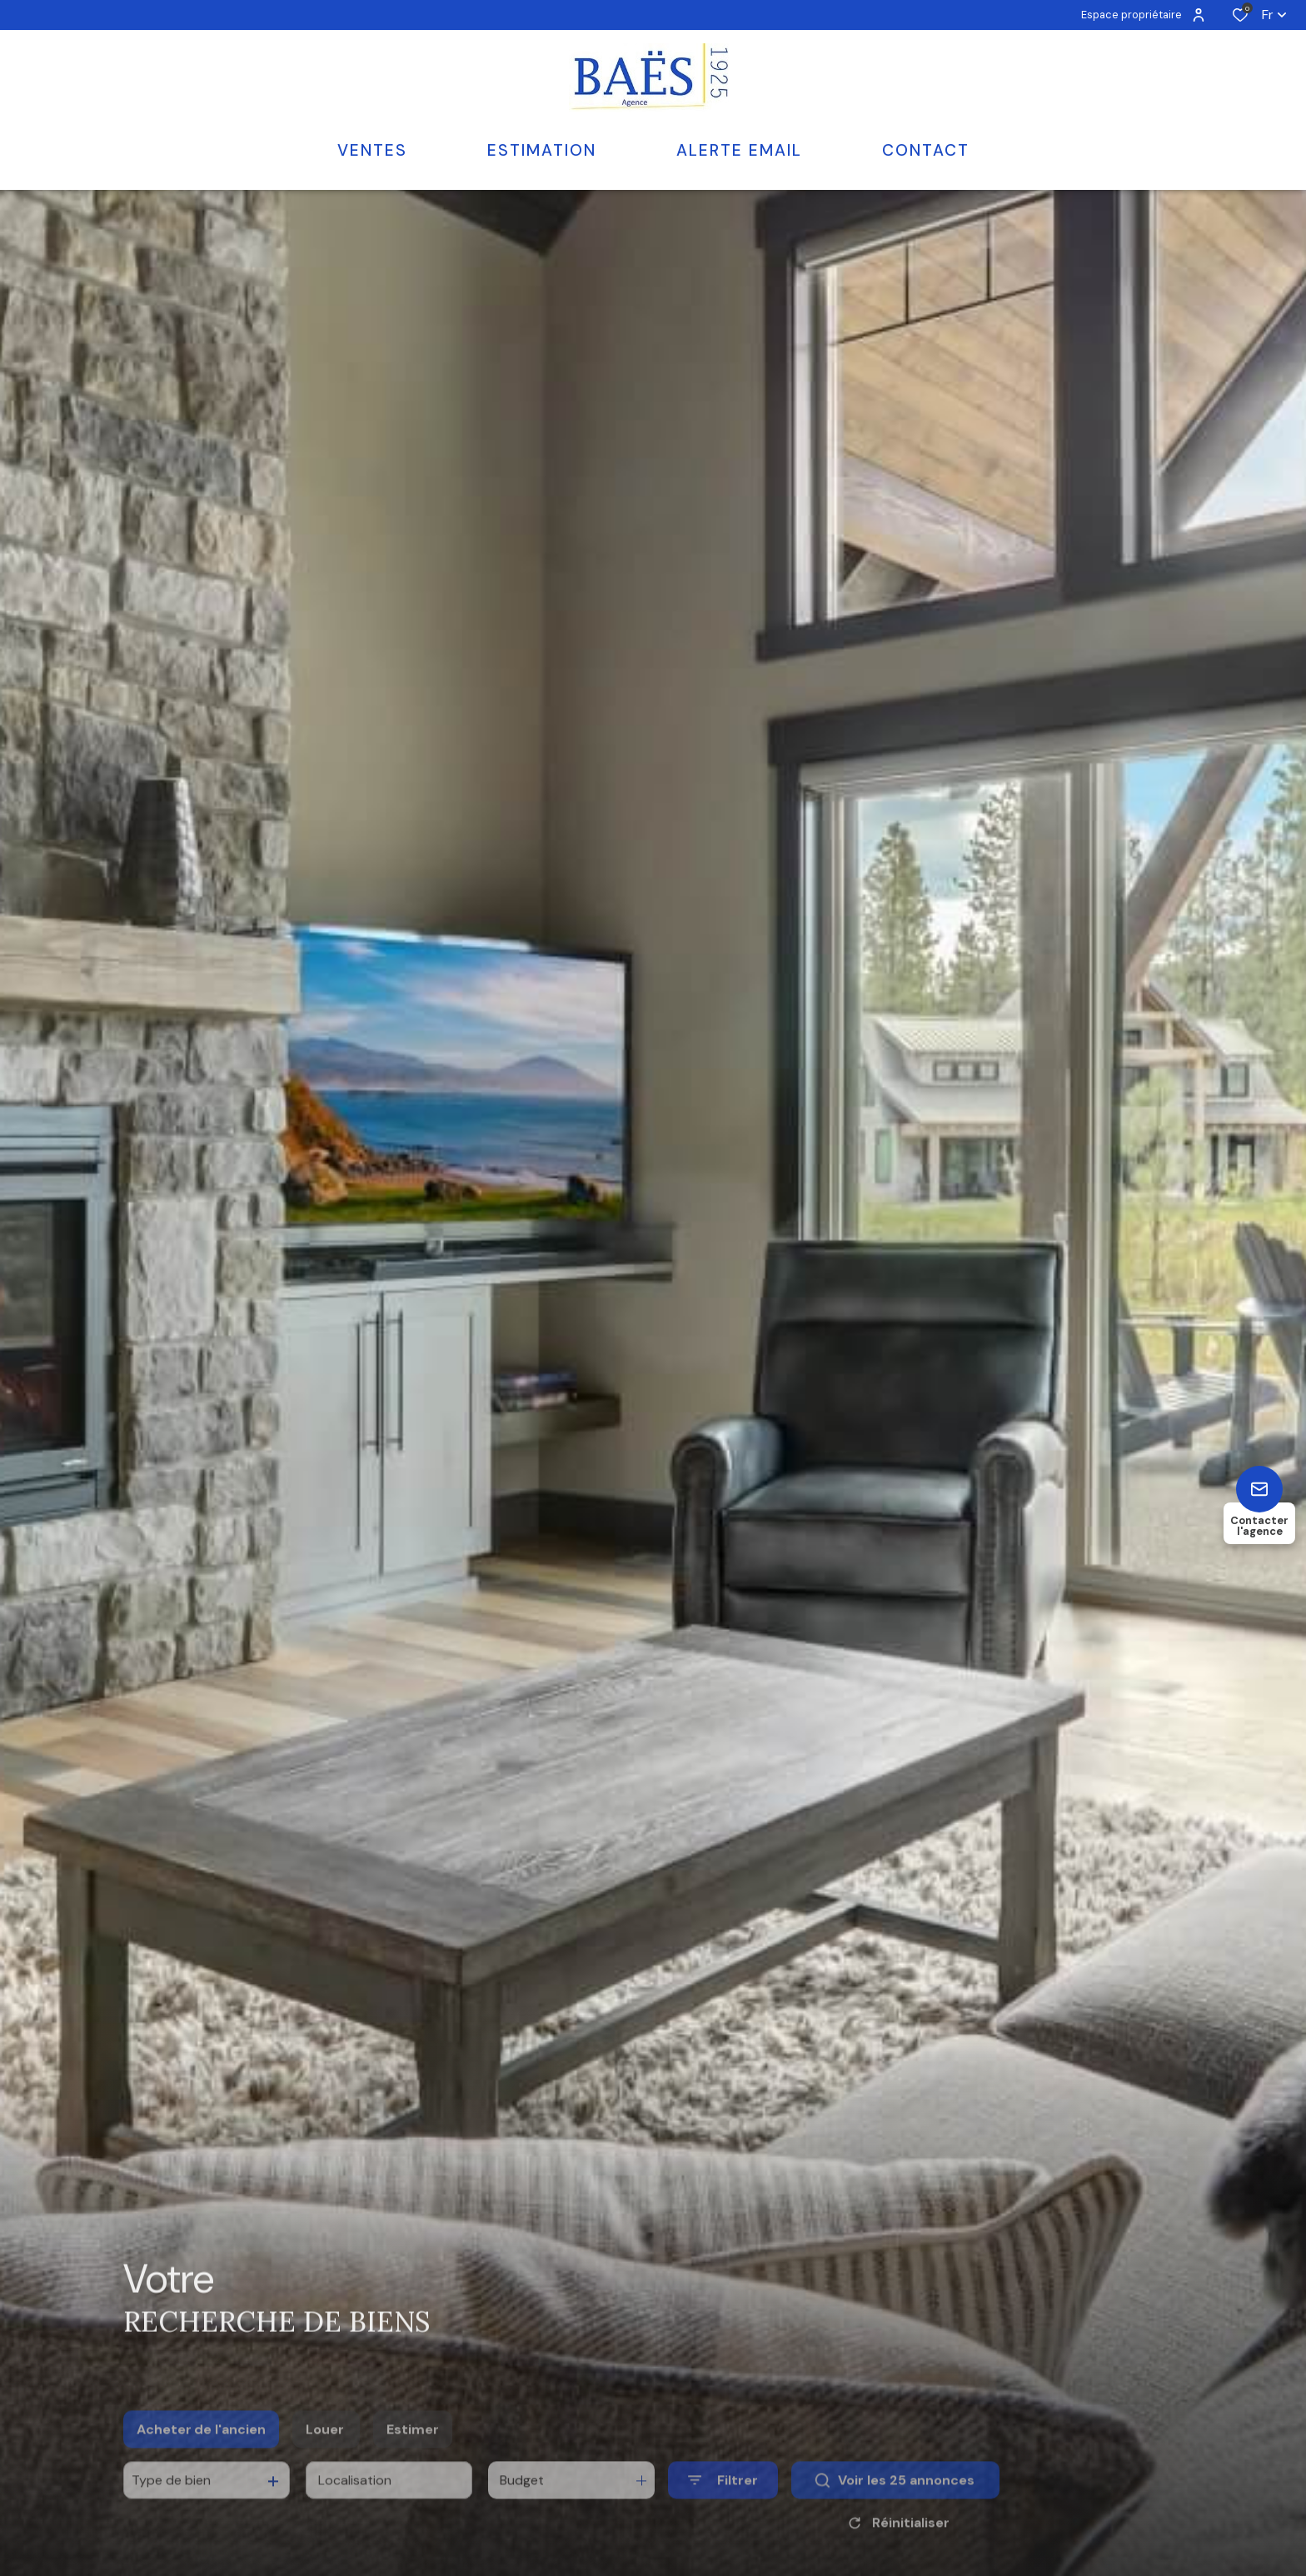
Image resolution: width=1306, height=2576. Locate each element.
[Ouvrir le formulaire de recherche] (723, 2505)
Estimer (412, 2453)
